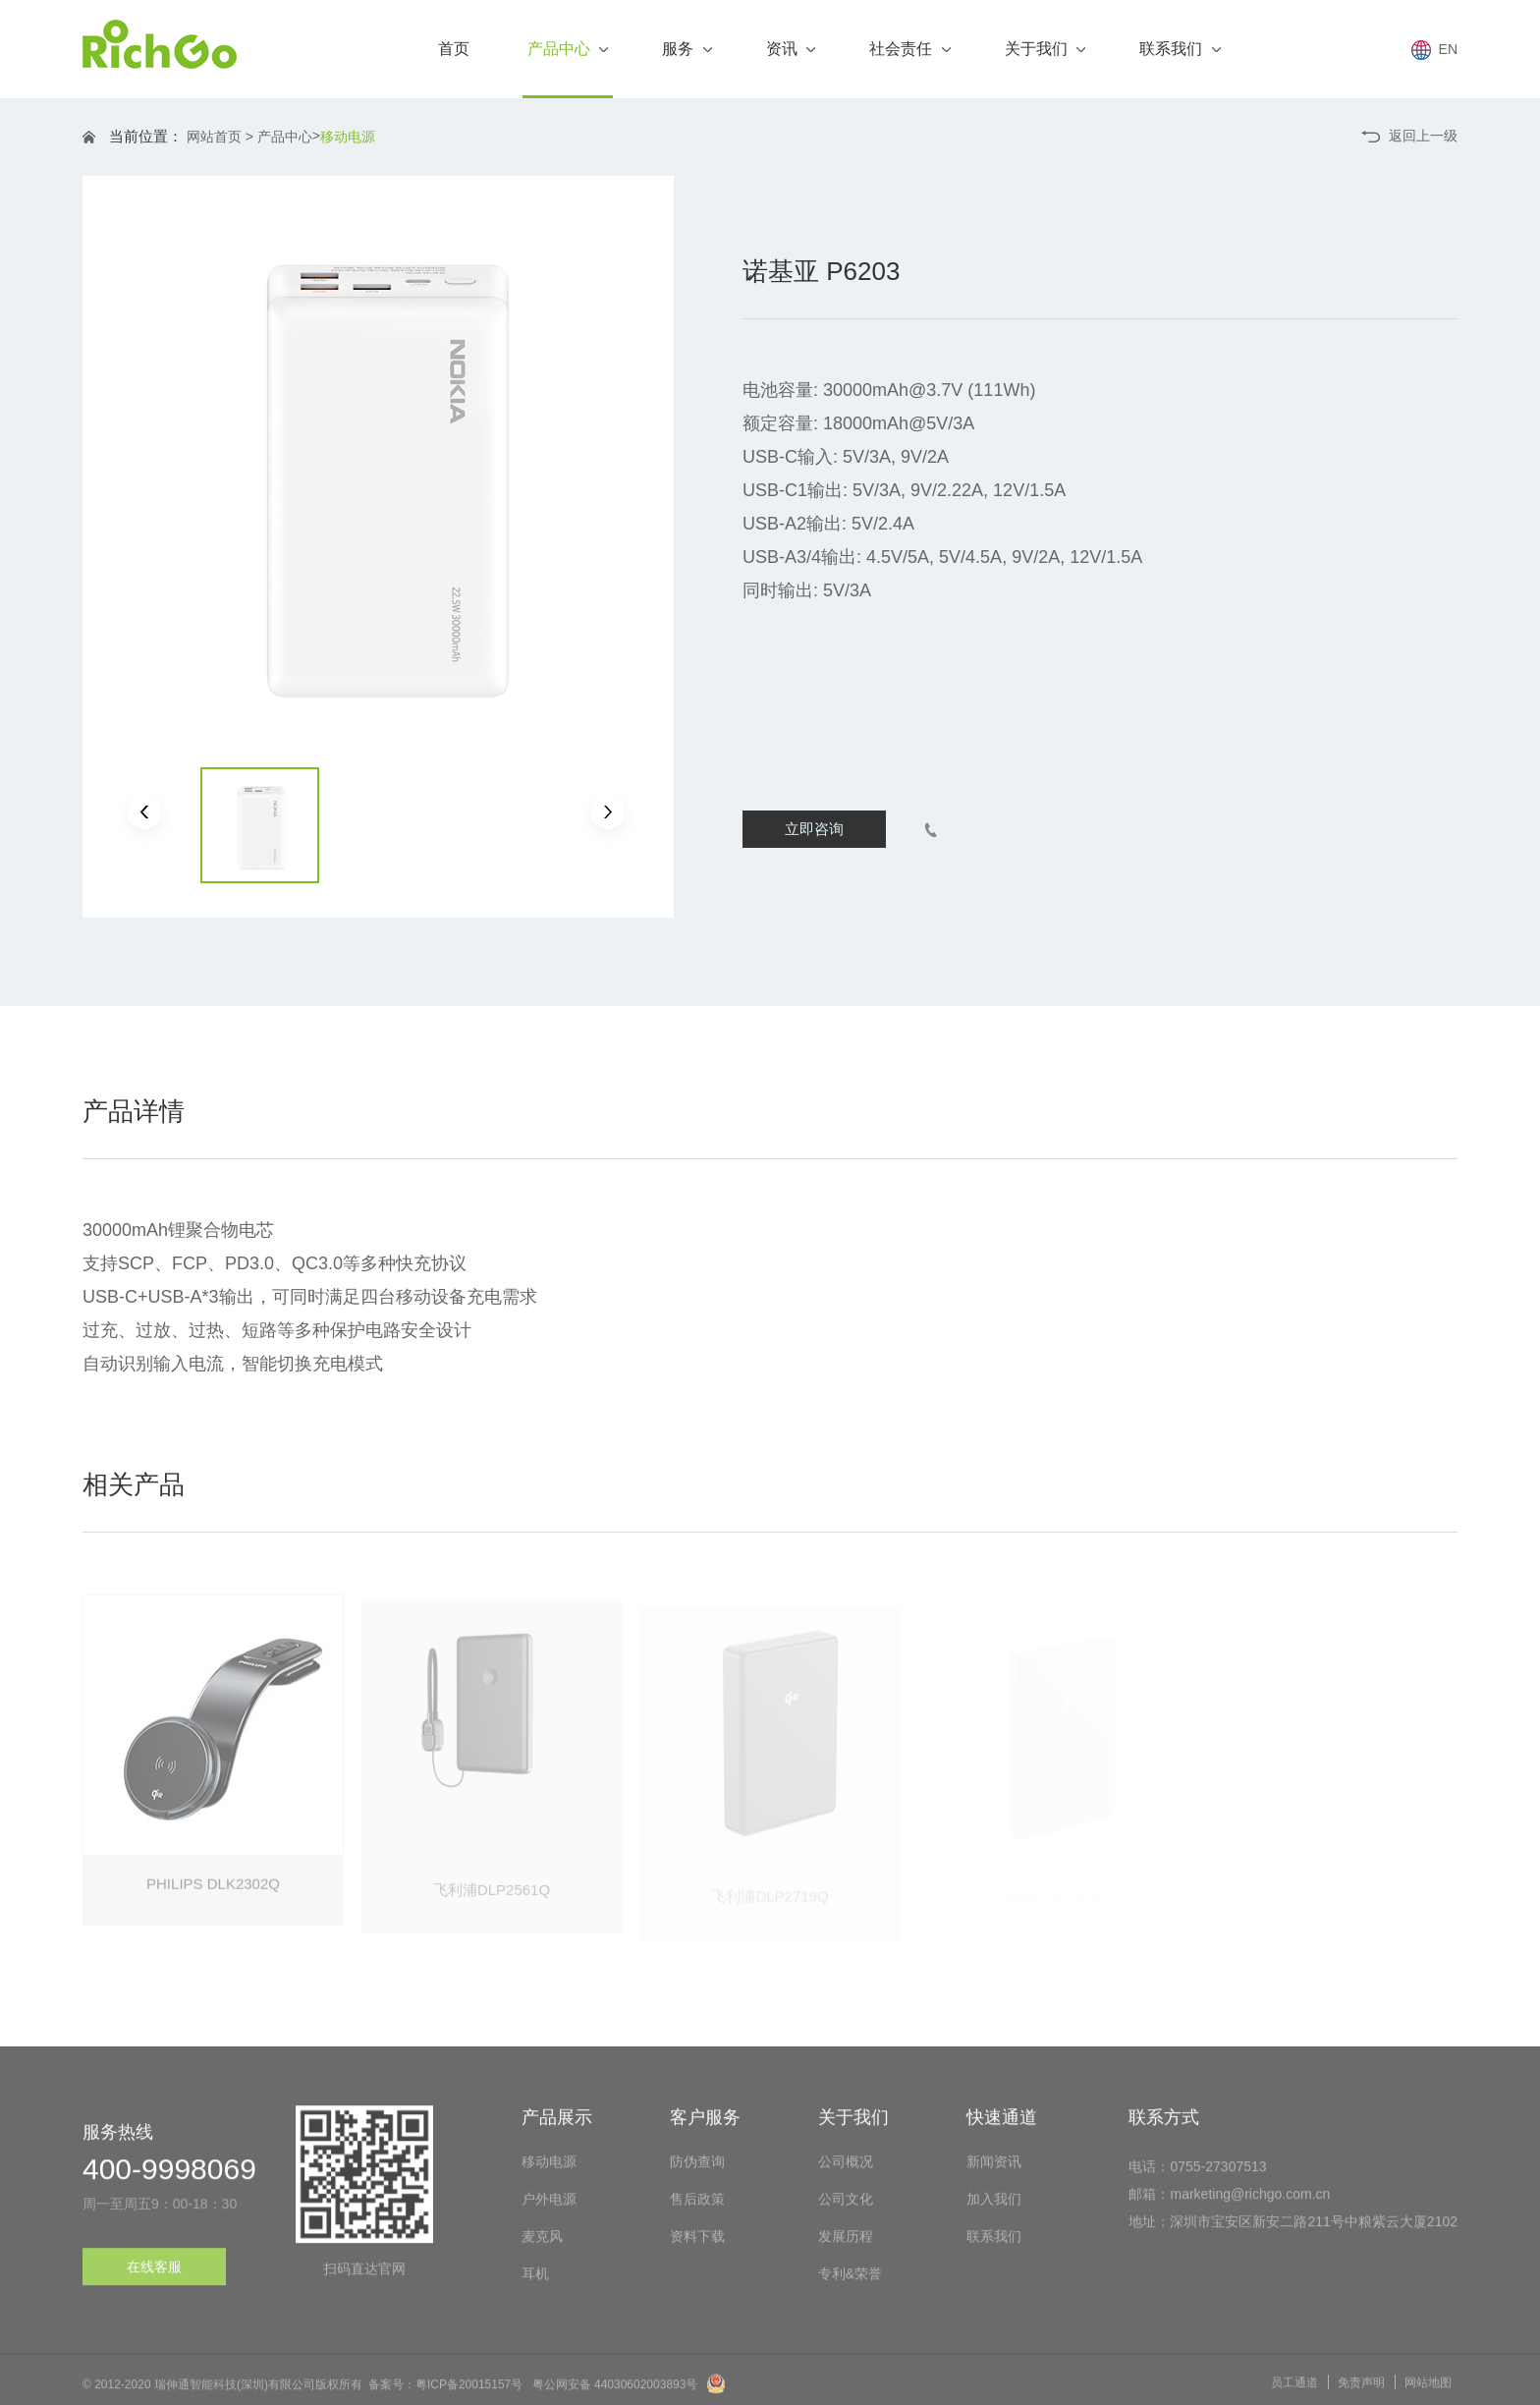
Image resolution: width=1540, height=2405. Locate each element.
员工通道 (1294, 2392)
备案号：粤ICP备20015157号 (445, 2394)
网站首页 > (220, 136)
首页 (453, 48)
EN (1434, 50)
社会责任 (909, 48)
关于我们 (1045, 48)
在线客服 (154, 2276)
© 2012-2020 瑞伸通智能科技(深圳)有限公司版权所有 (222, 2394)
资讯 (790, 48)
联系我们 (1179, 48)
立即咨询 (814, 828)
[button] (144, 812)
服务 (686, 48)
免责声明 (1361, 2392)
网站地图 (1428, 2392)
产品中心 (567, 69)
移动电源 (347, 136)
